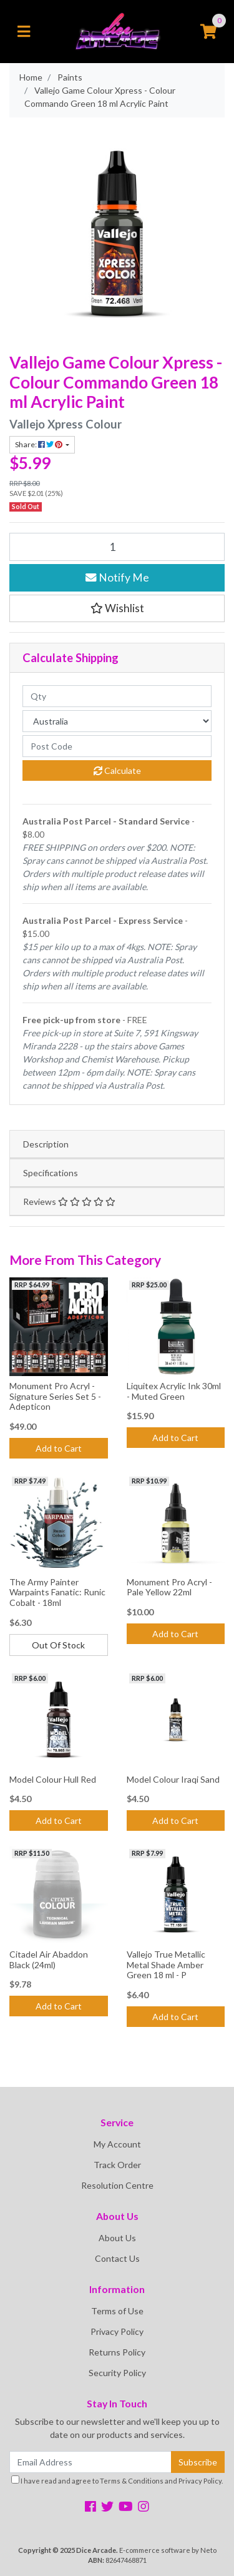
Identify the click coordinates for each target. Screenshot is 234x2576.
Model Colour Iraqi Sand (173, 1779)
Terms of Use (117, 2311)
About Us (117, 2237)
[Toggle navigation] (23, 32)
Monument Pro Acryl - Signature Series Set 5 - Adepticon (55, 1396)
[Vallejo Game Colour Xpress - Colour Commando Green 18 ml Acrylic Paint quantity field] (117, 546)
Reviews (69, 1201)
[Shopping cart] (208, 32)
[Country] (117, 721)
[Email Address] (90, 2462)
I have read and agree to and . (117, 2480)
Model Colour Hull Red (52, 1779)
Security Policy (117, 2372)
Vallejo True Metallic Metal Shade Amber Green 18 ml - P (166, 1965)
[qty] (117, 696)
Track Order (117, 2164)
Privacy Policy (117, 2331)
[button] (117, 608)
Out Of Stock (58, 1645)
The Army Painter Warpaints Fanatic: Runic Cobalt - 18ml (57, 1592)
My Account (117, 2144)
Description (46, 1144)
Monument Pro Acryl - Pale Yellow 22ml (169, 1587)
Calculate (117, 770)
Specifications (50, 1172)
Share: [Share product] (39, 444)
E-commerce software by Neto (168, 2550)
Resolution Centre (117, 2185)
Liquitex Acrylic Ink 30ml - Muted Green (174, 1391)
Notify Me (117, 577)
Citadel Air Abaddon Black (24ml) (48, 1959)
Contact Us (117, 2258)
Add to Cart (59, 1448)
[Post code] (117, 746)
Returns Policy (117, 2352)
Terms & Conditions (131, 2481)
